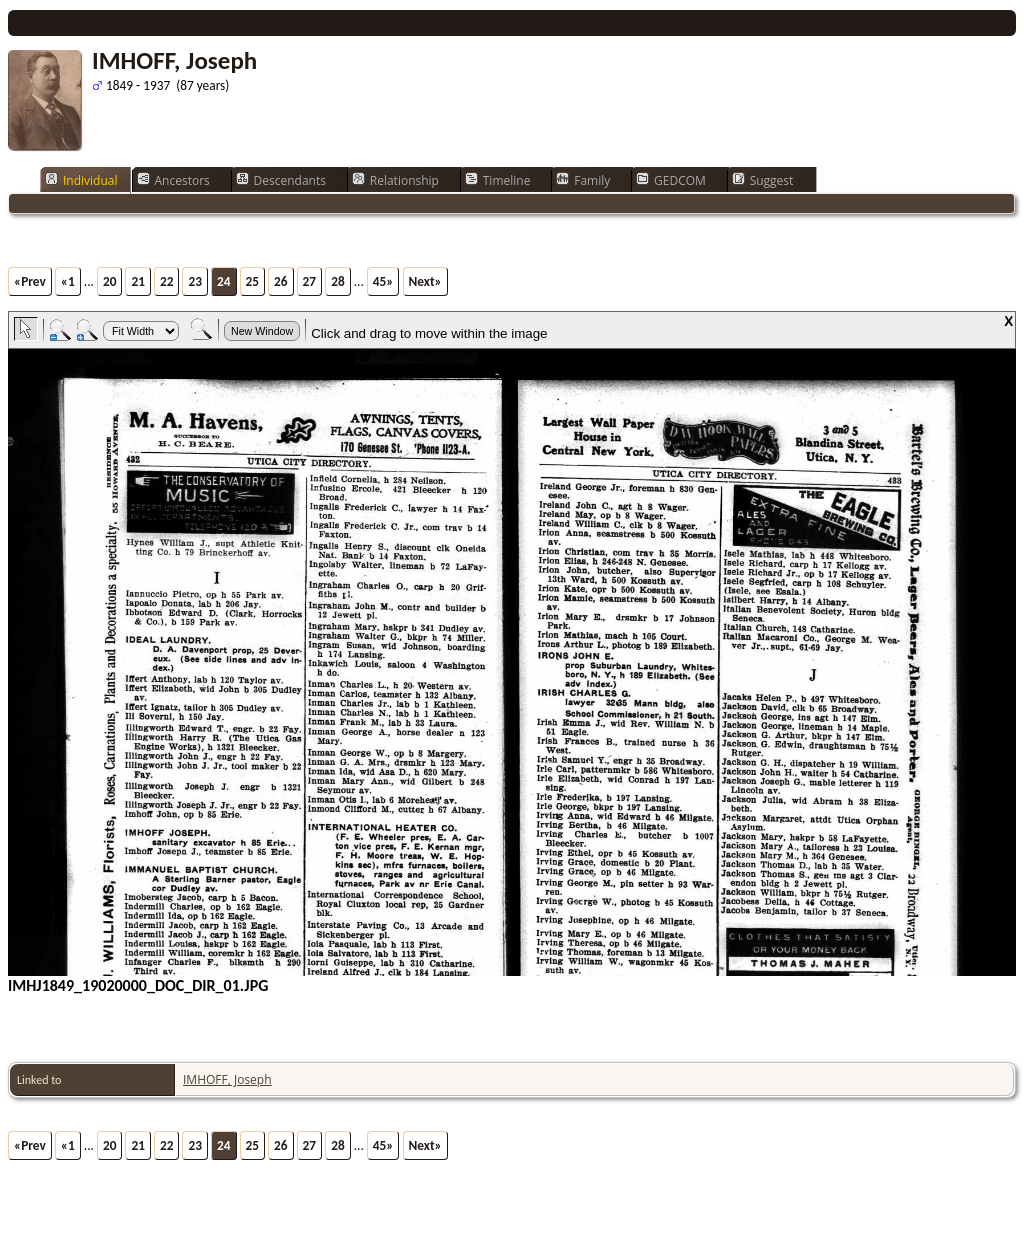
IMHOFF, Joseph (227, 1079)
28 (338, 281)
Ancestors (173, 180)
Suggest (763, 180)
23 (195, 281)
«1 (68, 281)
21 (138, 281)
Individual (81, 180)
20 (110, 281)
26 (281, 281)
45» (383, 281)
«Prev (30, 281)
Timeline (498, 180)
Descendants (281, 180)
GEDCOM (671, 180)
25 (253, 281)
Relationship (395, 180)
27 (310, 281)
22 (167, 281)
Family (583, 180)
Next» (425, 281)
